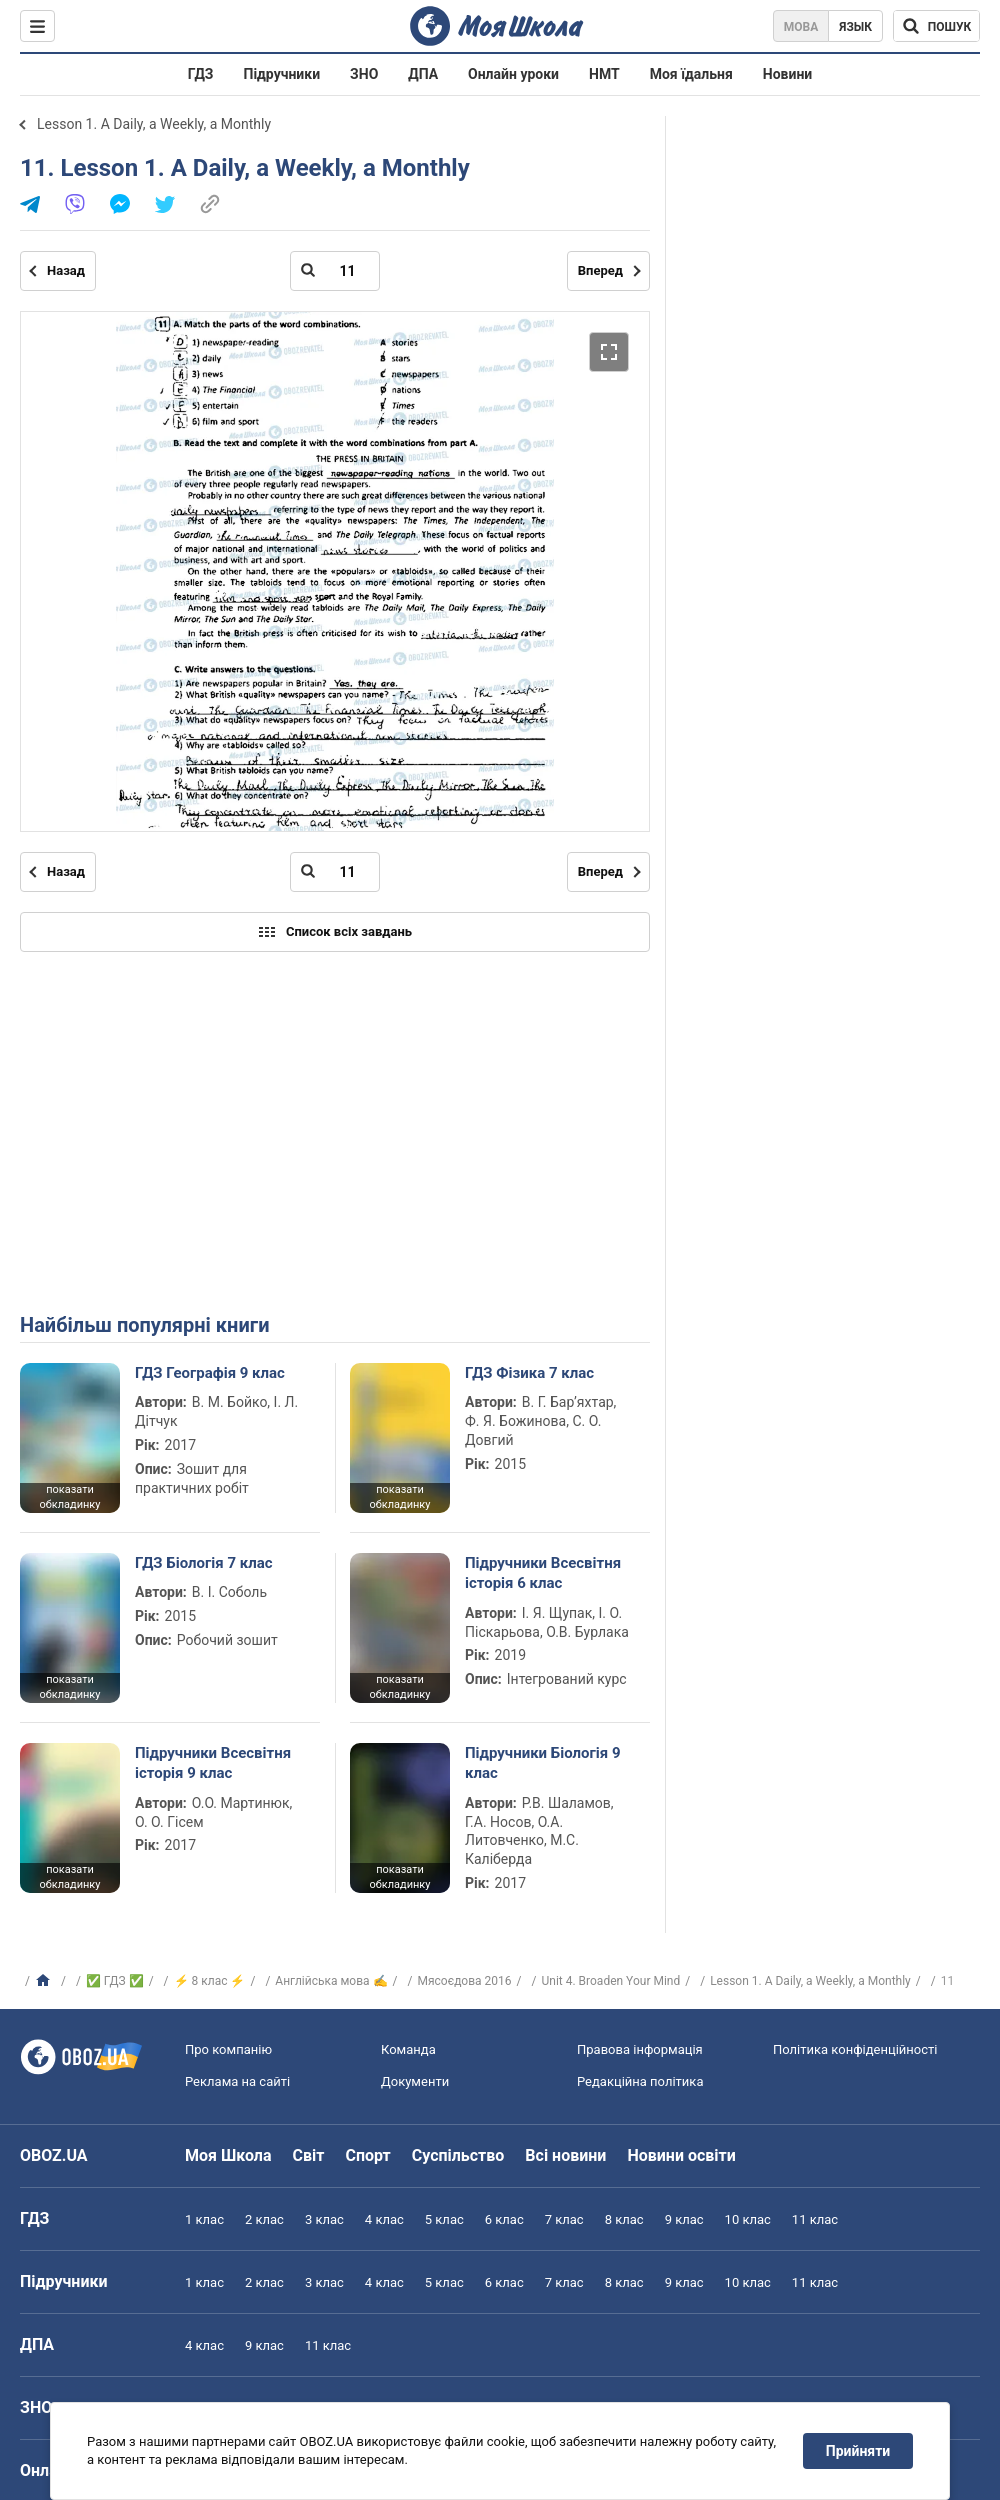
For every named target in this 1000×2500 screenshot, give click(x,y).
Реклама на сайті (237, 2081)
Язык (855, 27)
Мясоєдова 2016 (464, 1981)
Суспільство (458, 2155)
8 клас (624, 2219)
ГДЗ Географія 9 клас (210, 1373)
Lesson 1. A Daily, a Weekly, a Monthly (154, 124)
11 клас (815, 2219)
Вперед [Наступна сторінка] (600, 270)
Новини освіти (681, 2155)
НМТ (604, 74)
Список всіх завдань (335, 932)
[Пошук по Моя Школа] (936, 26)
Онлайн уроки (513, 74)
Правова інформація (640, 2049)
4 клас (384, 2219)
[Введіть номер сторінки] (335, 271)
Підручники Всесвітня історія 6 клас (543, 1573)
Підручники (282, 74)
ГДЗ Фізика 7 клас (529, 1373)
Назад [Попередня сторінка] (66, 270)
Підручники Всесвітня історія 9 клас (213, 1763)
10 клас (748, 2219)
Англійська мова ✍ (331, 1981)
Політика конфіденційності (855, 2049)
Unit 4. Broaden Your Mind (610, 1981)
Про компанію (228, 2049)
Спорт (367, 2155)
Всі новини (565, 2155)
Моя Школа (228, 2155)
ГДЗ (201, 74)
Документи (415, 2081)
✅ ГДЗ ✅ (115, 1981)
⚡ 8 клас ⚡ (210, 1981)
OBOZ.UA (54, 2155)
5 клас (444, 2219)
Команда (408, 2049)
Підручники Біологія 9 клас (543, 1763)
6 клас (504, 2219)
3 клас (324, 2219)
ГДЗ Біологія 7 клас (204, 1563)
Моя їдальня (691, 74)
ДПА (423, 74)
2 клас (264, 2219)
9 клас (684, 2219)
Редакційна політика (640, 2081)
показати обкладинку (69, 1497)
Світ (309, 2155)
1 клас (204, 2219)
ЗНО (364, 74)
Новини (787, 74)
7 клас (564, 2219)
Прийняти (858, 2451)
